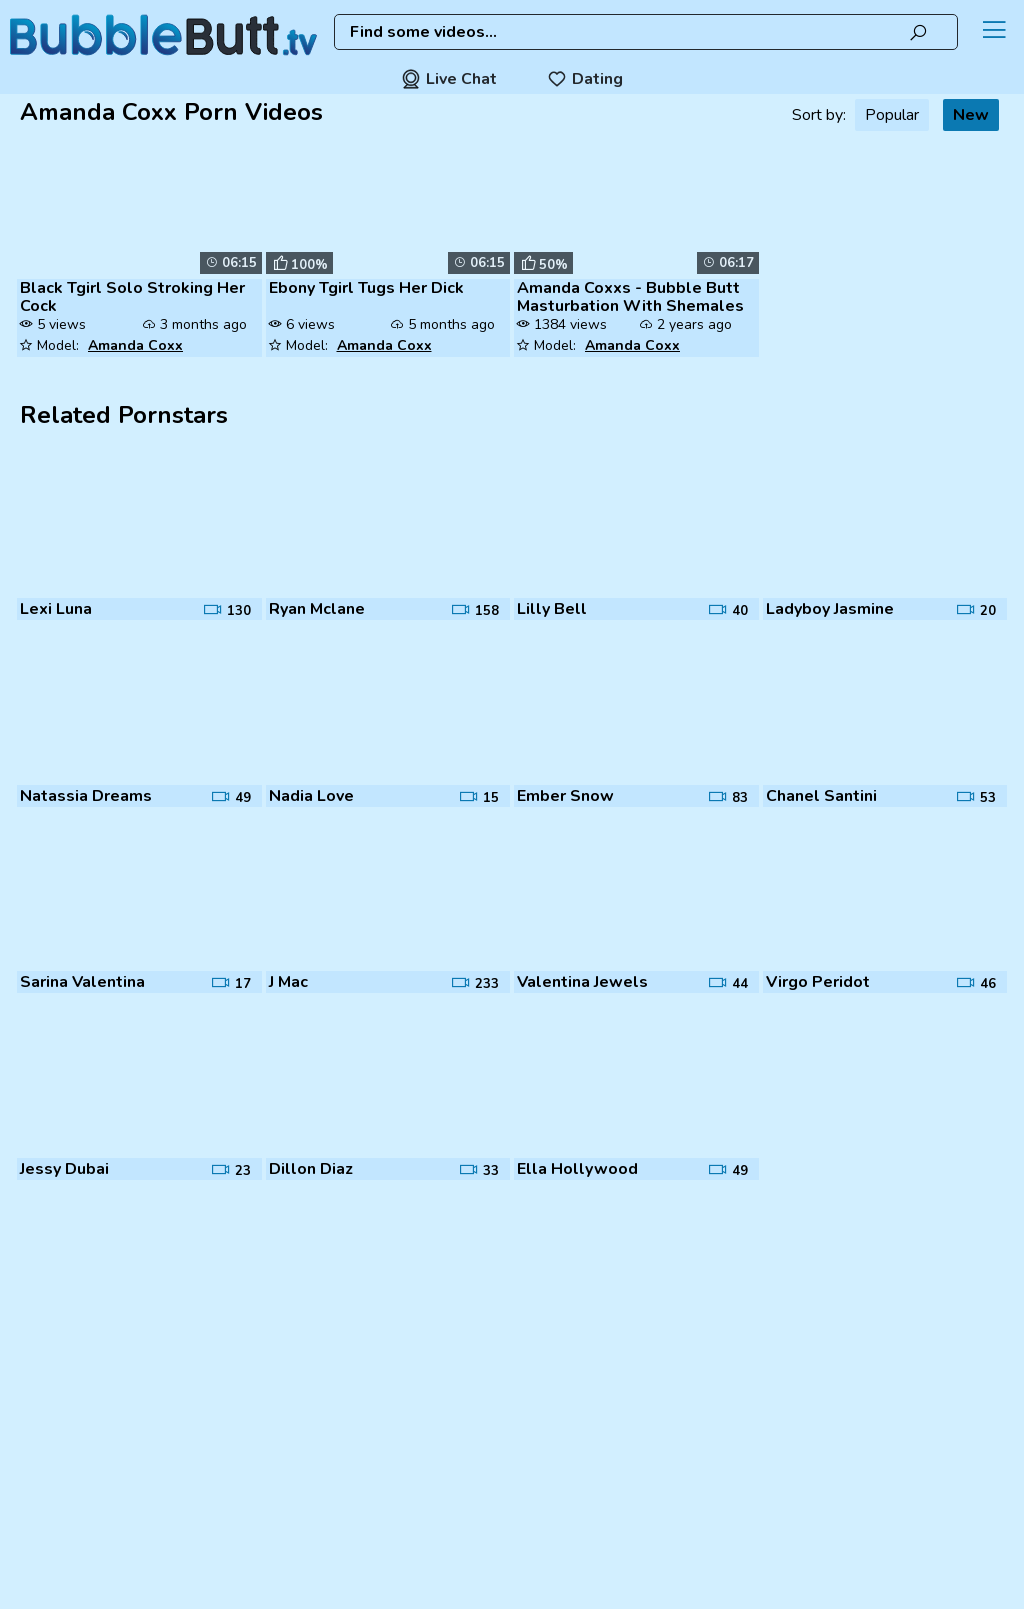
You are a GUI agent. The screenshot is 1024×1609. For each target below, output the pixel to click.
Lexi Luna (56, 609)
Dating (585, 79)
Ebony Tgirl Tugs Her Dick (366, 288)
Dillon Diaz (311, 1169)
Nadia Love (311, 796)
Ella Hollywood (577, 1169)
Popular (892, 115)
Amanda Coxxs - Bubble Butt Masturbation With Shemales (630, 297)
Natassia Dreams (86, 796)
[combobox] (646, 32)
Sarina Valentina (82, 982)
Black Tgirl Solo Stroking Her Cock (132, 297)
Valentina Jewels (582, 982)
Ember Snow (565, 796)
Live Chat (449, 79)
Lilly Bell (552, 609)
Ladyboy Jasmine (830, 609)
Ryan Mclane (317, 609)
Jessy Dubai (64, 1169)
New (971, 115)
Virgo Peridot (818, 982)
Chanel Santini (821, 796)
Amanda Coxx (135, 345)
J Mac (288, 982)
